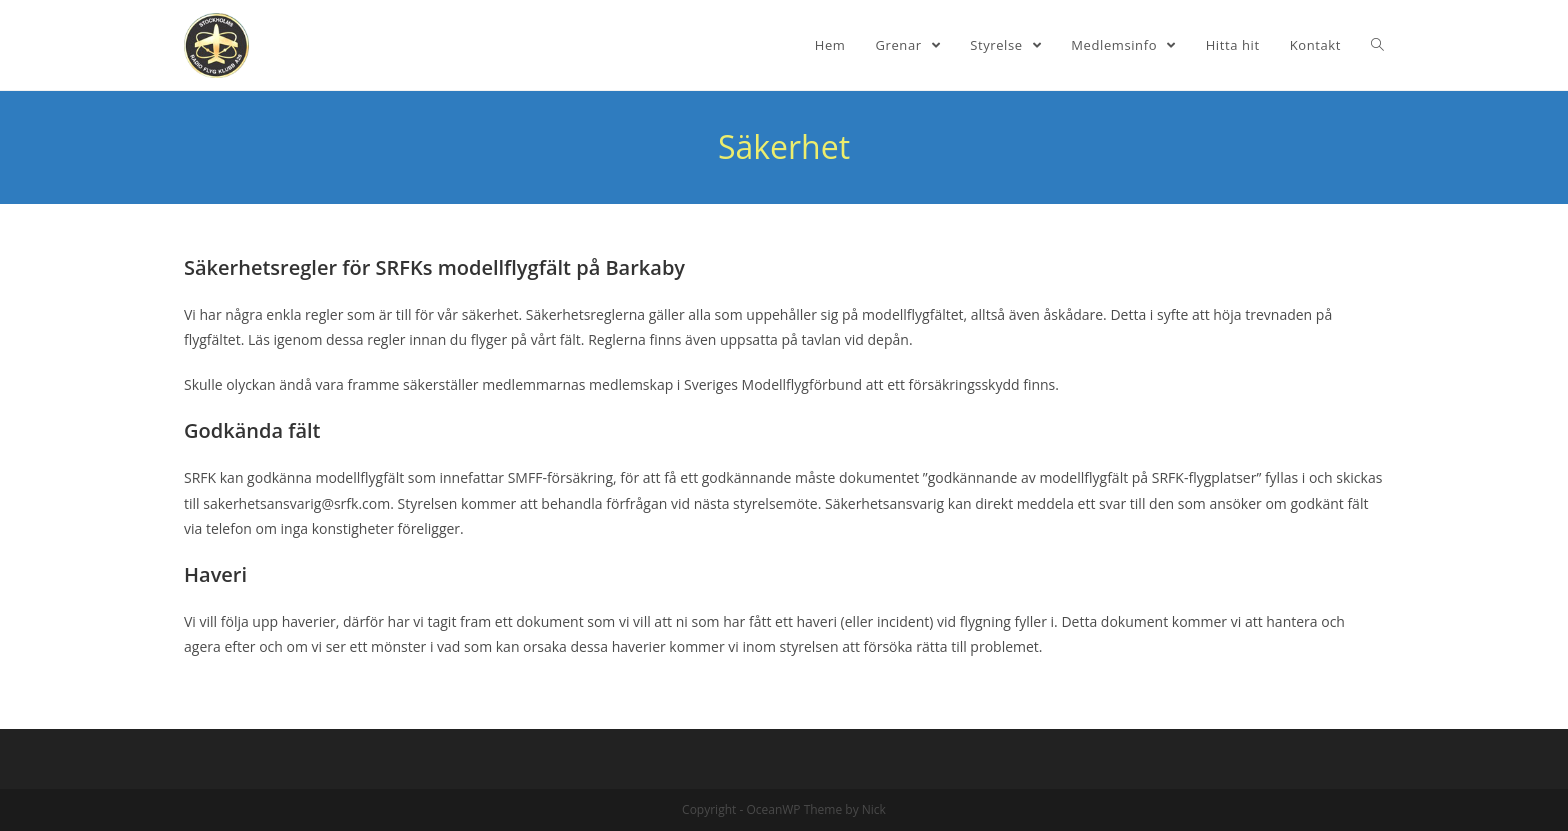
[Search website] (1377, 45)
